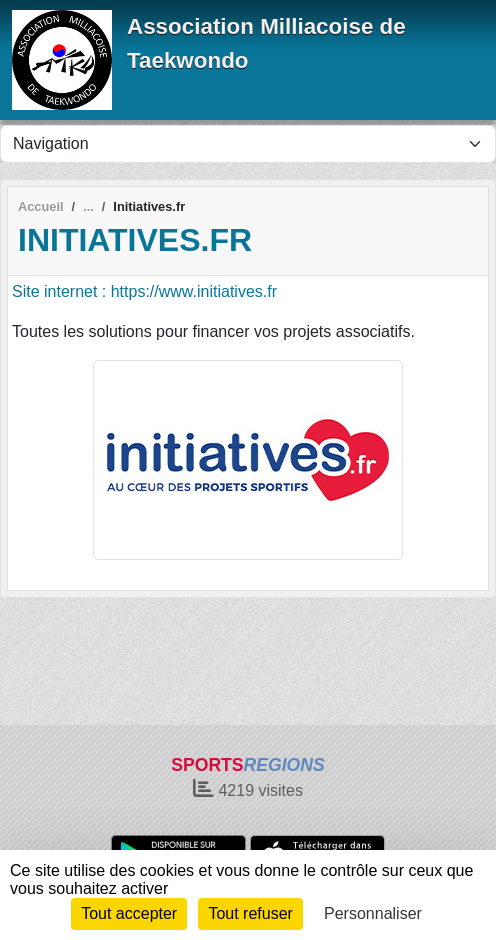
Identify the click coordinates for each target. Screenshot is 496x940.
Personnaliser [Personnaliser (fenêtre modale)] (373, 913)
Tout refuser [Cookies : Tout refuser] (250, 913)
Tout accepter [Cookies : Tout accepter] (129, 913)
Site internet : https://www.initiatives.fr (144, 291)
